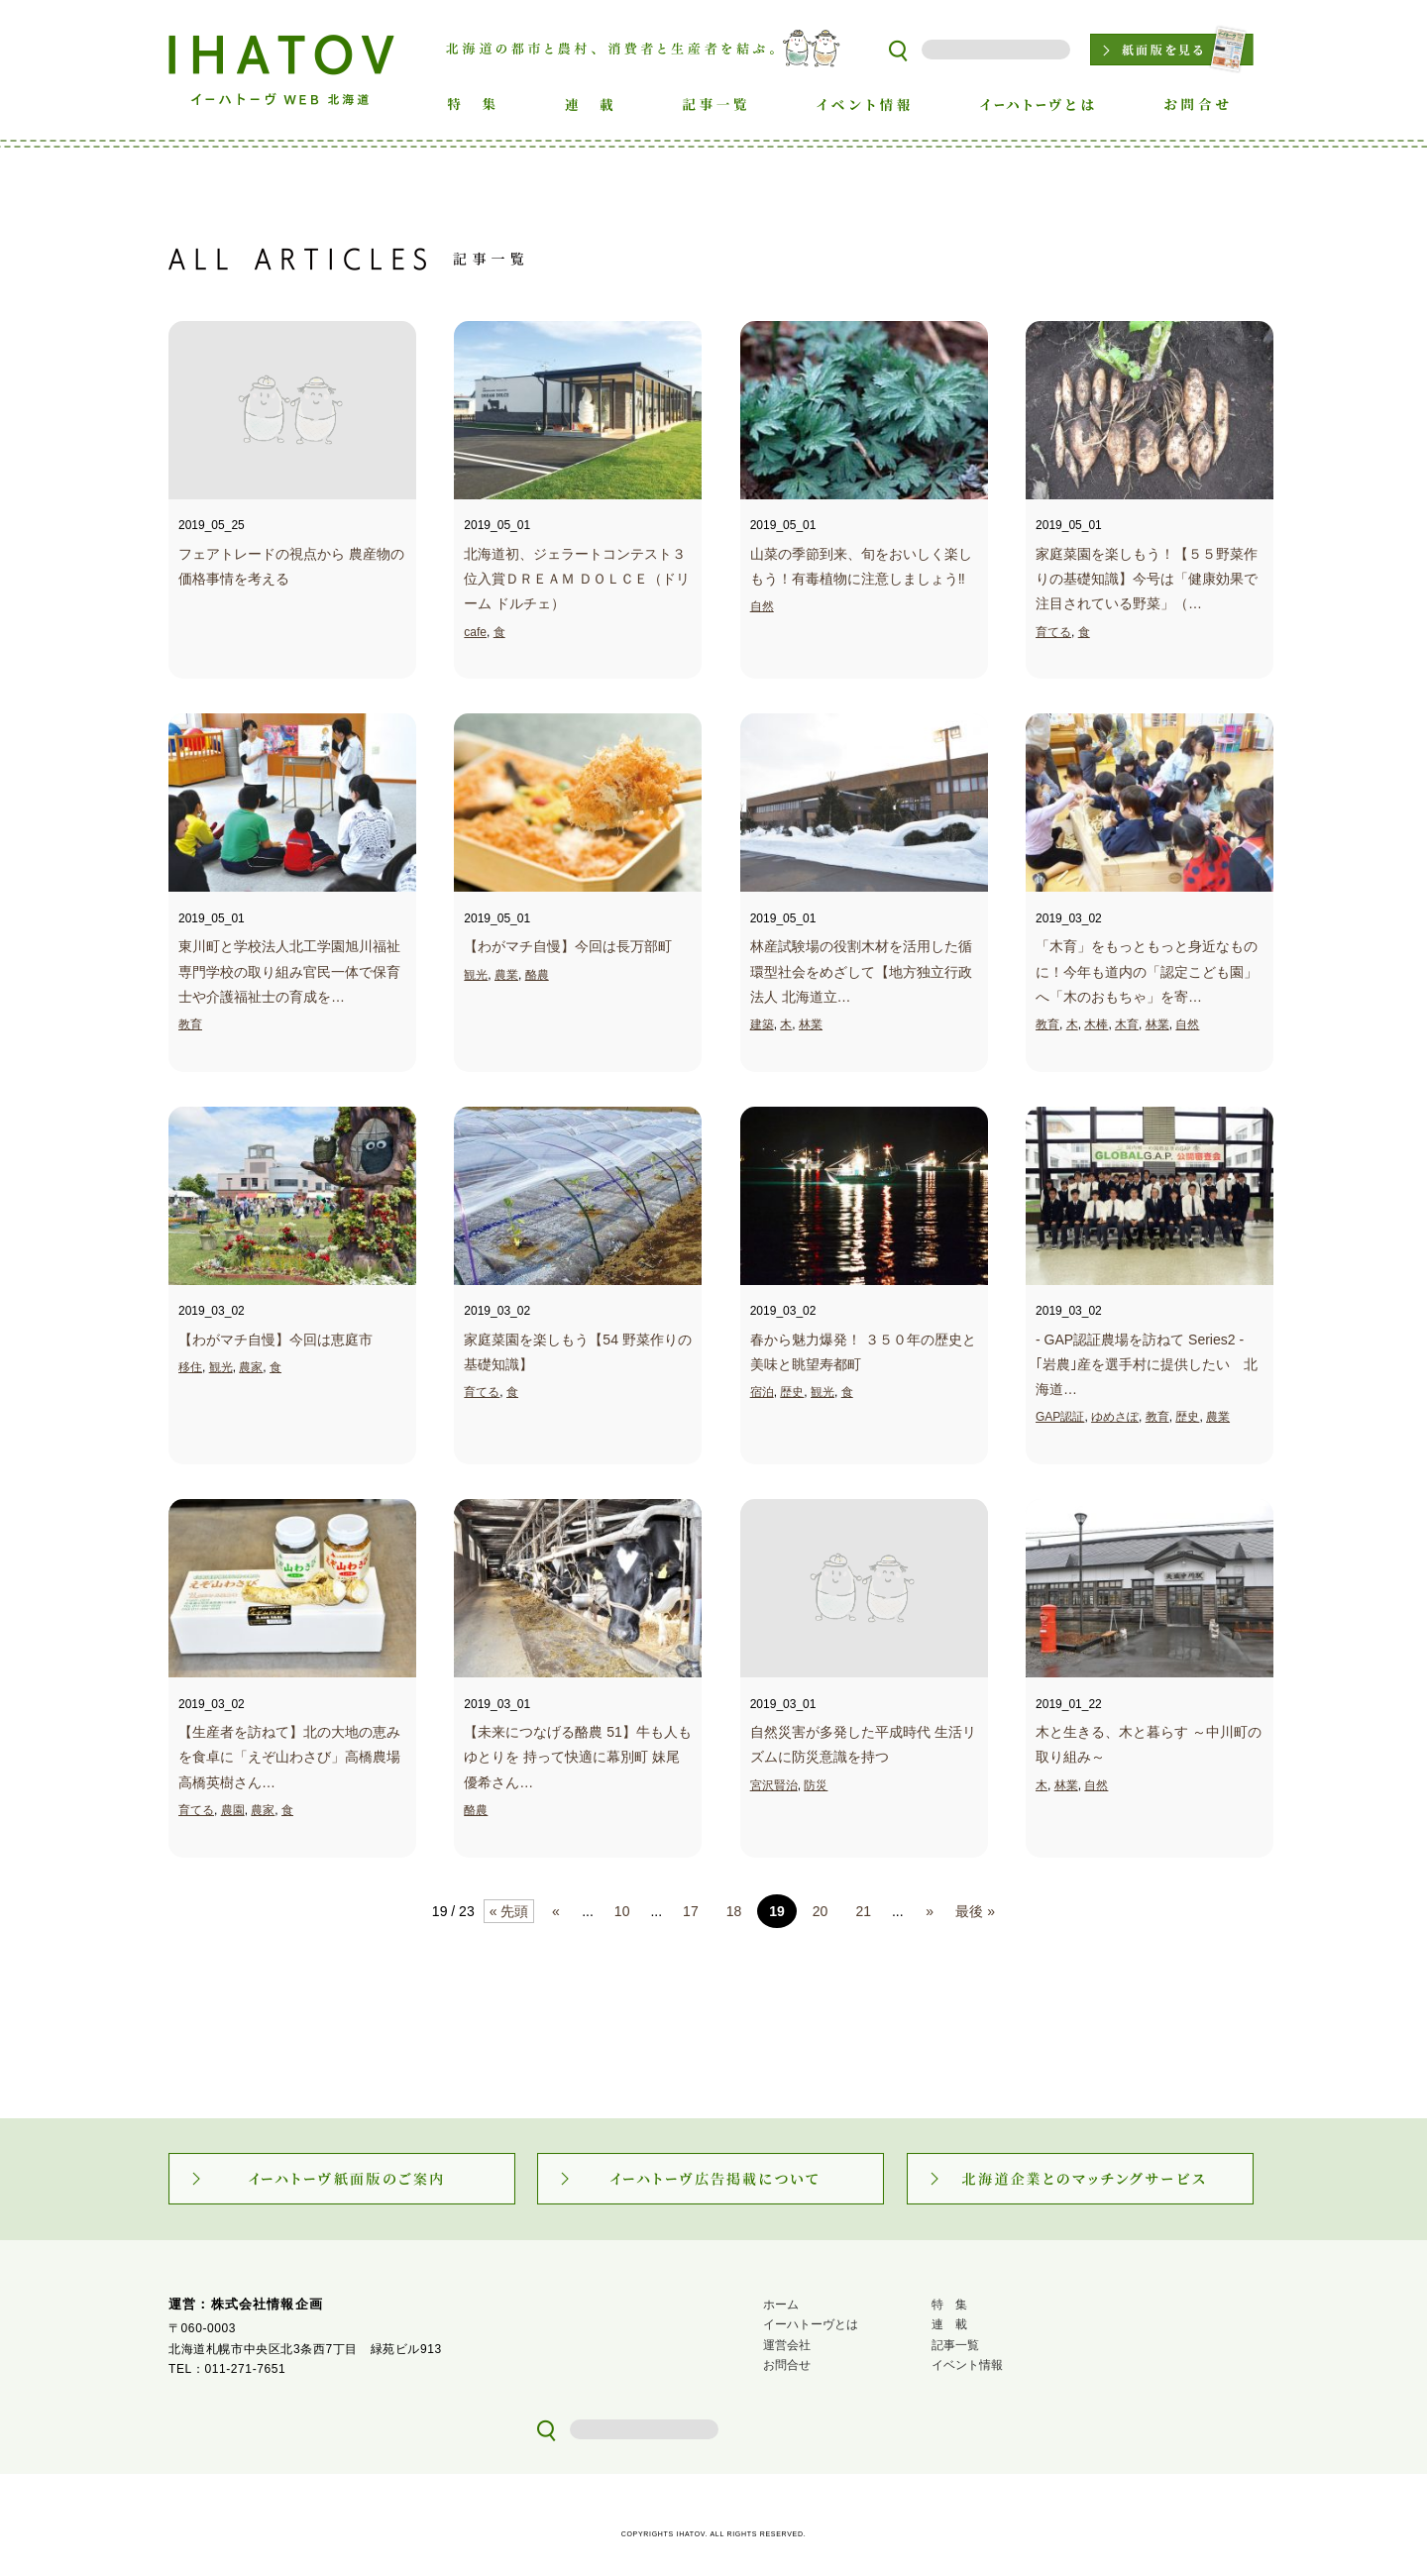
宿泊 (762, 1392)
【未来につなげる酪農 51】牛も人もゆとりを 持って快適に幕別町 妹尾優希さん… (577, 1756)
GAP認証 (1060, 1417)
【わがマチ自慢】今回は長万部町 (568, 946)
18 (734, 1911)
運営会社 (787, 2345)
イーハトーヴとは (810, 2324)
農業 (506, 975)
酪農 (537, 975)
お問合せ (787, 2365)
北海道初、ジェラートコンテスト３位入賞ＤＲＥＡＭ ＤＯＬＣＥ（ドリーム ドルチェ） (577, 578)
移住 (190, 1367)
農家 (251, 1367)
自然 (762, 606)
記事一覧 (955, 2345)
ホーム (781, 2304)
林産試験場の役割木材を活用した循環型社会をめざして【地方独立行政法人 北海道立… (861, 971)
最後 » (975, 1911)
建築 (762, 1024)
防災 (815, 1785)
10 (622, 1911)
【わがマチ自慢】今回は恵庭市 (275, 1339)
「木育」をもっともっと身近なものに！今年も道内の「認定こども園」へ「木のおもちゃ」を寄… (1147, 971)
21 (863, 1911)
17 (691, 1911)
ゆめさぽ (1115, 1417)
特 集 (949, 2304)
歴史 (792, 1392)
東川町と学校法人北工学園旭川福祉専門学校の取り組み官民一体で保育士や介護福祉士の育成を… (289, 971)
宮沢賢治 (774, 1785)
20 (820, 1911)
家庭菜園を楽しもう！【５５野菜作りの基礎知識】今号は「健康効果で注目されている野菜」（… (1147, 578)
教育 (190, 1024)
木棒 (1096, 1024)
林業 (811, 1024)
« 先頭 (509, 1911)
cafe (475, 632)
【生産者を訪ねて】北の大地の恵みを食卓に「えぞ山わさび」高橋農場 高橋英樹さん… (289, 1756)
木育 (1127, 1024)
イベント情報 (967, 2365)
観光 (476, 975)
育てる (1053, 632)
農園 (233, 1810)
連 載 (949, 2324)
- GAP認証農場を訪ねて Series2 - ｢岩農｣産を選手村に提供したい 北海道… (1147, 1364)
